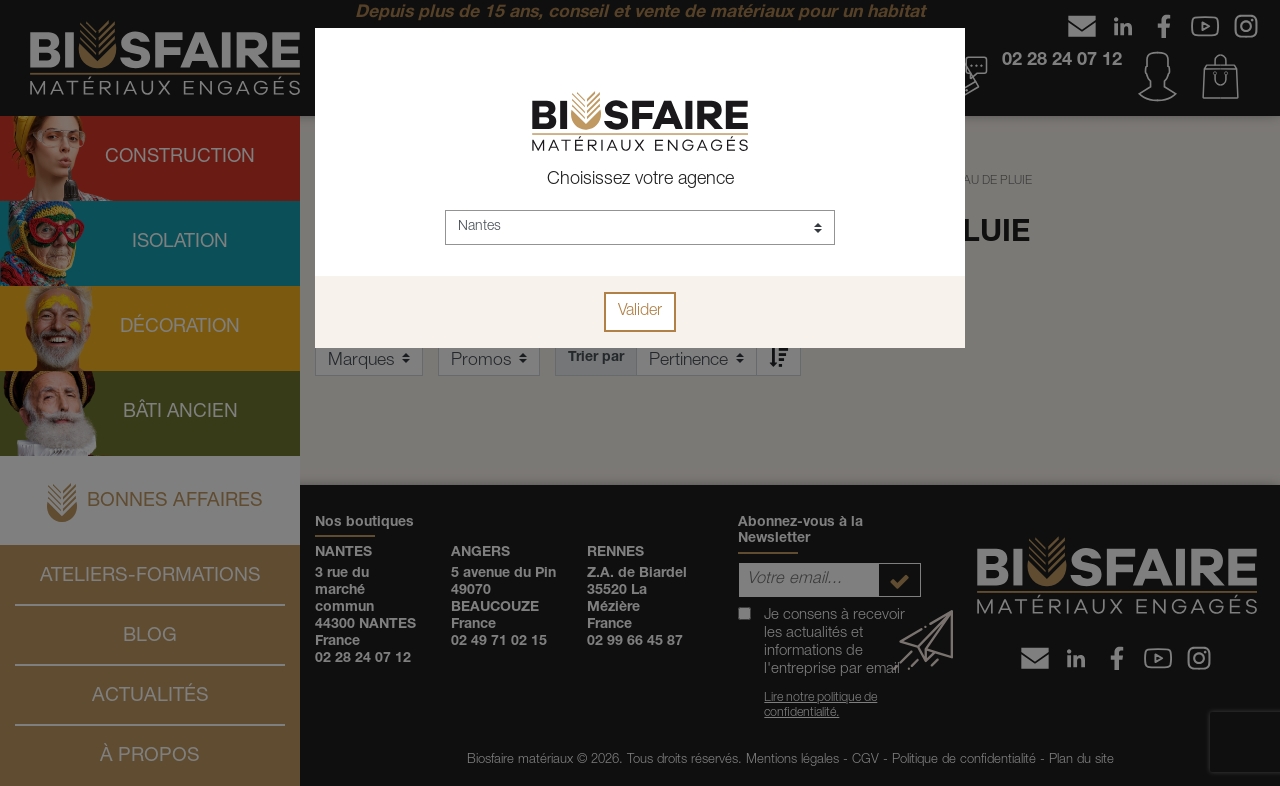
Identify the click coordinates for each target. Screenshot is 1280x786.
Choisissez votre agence (640, 180)
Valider (640, 312)
